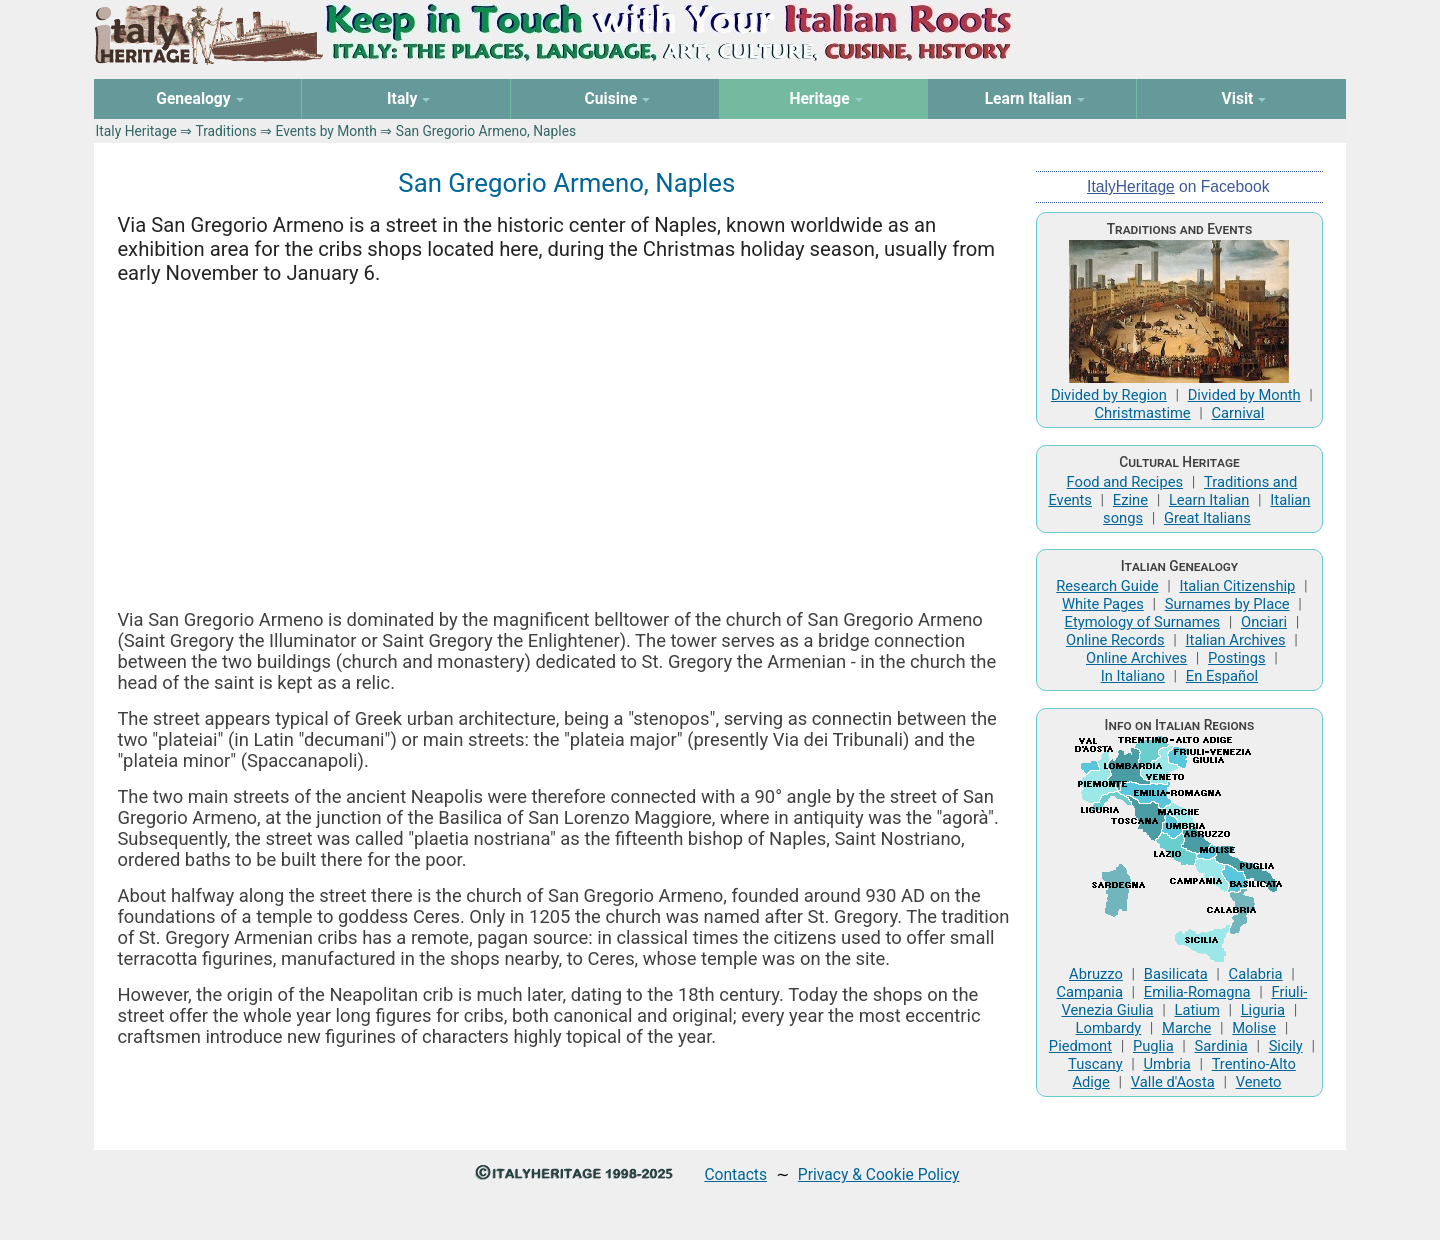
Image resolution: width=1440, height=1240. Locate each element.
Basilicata (1176, 974)
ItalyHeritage (1131, 186)
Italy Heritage (136, 131)
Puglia (1153, 1046)
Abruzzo (1096, 974)
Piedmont (1080, 1046)
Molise (1254, 1028)
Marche (1186, 1028)
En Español (1222, 676)
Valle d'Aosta (1173, 1082)
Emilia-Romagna (1197, 992)
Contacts (735, 1174)
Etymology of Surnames (1143, 622)
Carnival (1238, 413)
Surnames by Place (1227, 604)
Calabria (1256, 974)
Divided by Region (1109, 395)
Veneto (1259, 1082)
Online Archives (1136, 658)
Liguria (1263, 1010)
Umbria (1167, 1064)
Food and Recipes (1125, 482)
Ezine (1130, 500)
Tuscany (1095, 1064)
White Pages (1103, 604)
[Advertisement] (566, 447)
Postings (1237, 658)
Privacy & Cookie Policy (879, 1174)
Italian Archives (1236, 640)
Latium (1197, 1010)
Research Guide (1107, 586)
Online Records (1115, 640)
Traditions (225, 131)
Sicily (1286, 1046)
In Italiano (1133, 676)
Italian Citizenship (1237, 586)
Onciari (1264, 622)
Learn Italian (1209, 500)
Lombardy (1109, 1028)
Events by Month (325, 131)
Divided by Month (1244, 395)
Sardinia (1221, 1046)
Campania (1090, 992)
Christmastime (1142, 413)
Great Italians (1207, 518)
